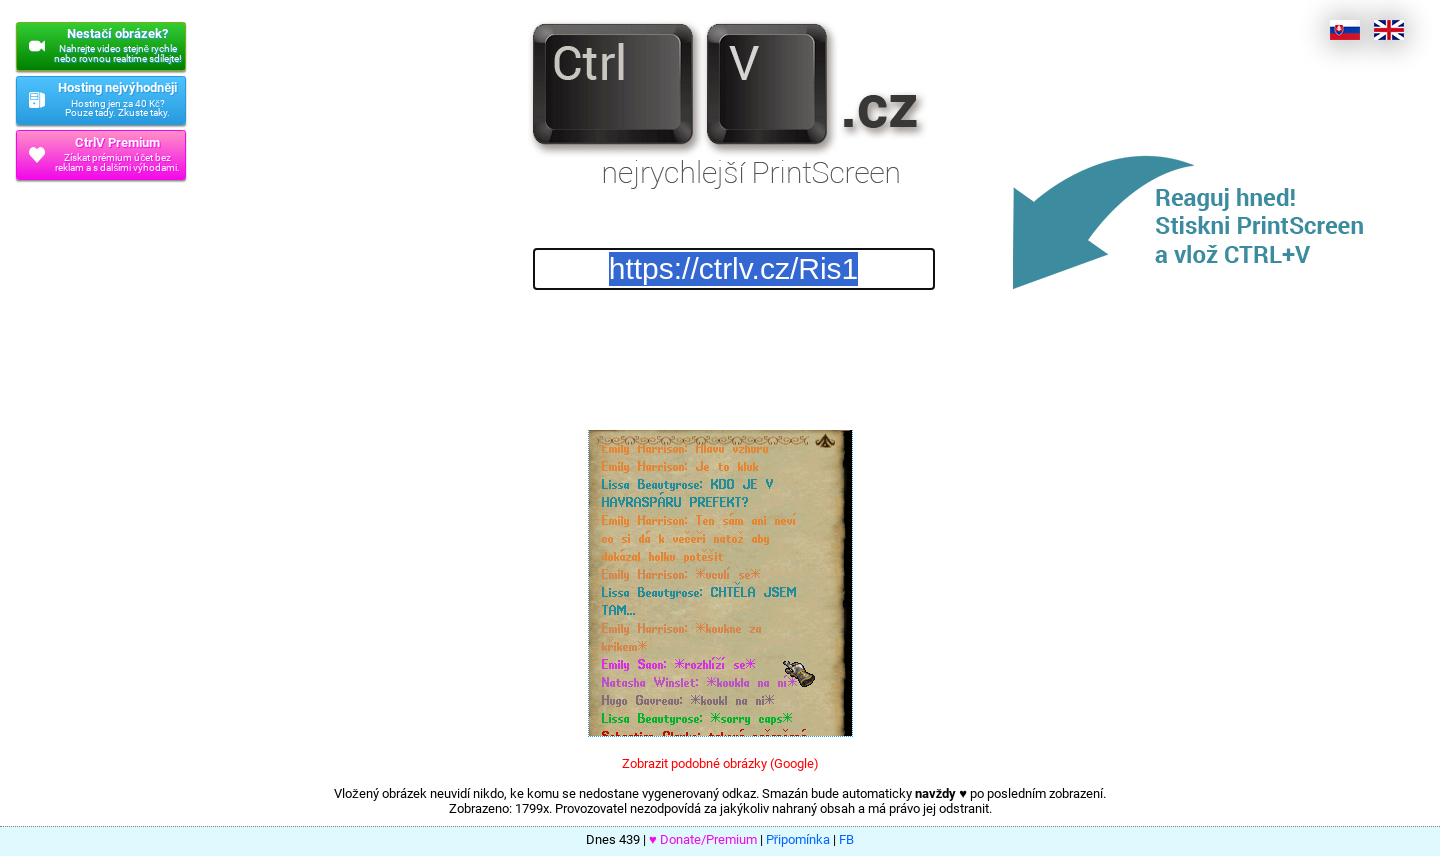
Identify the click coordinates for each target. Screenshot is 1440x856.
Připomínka (798, 839)
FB (846, 839)
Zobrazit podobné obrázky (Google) (720, 763)
